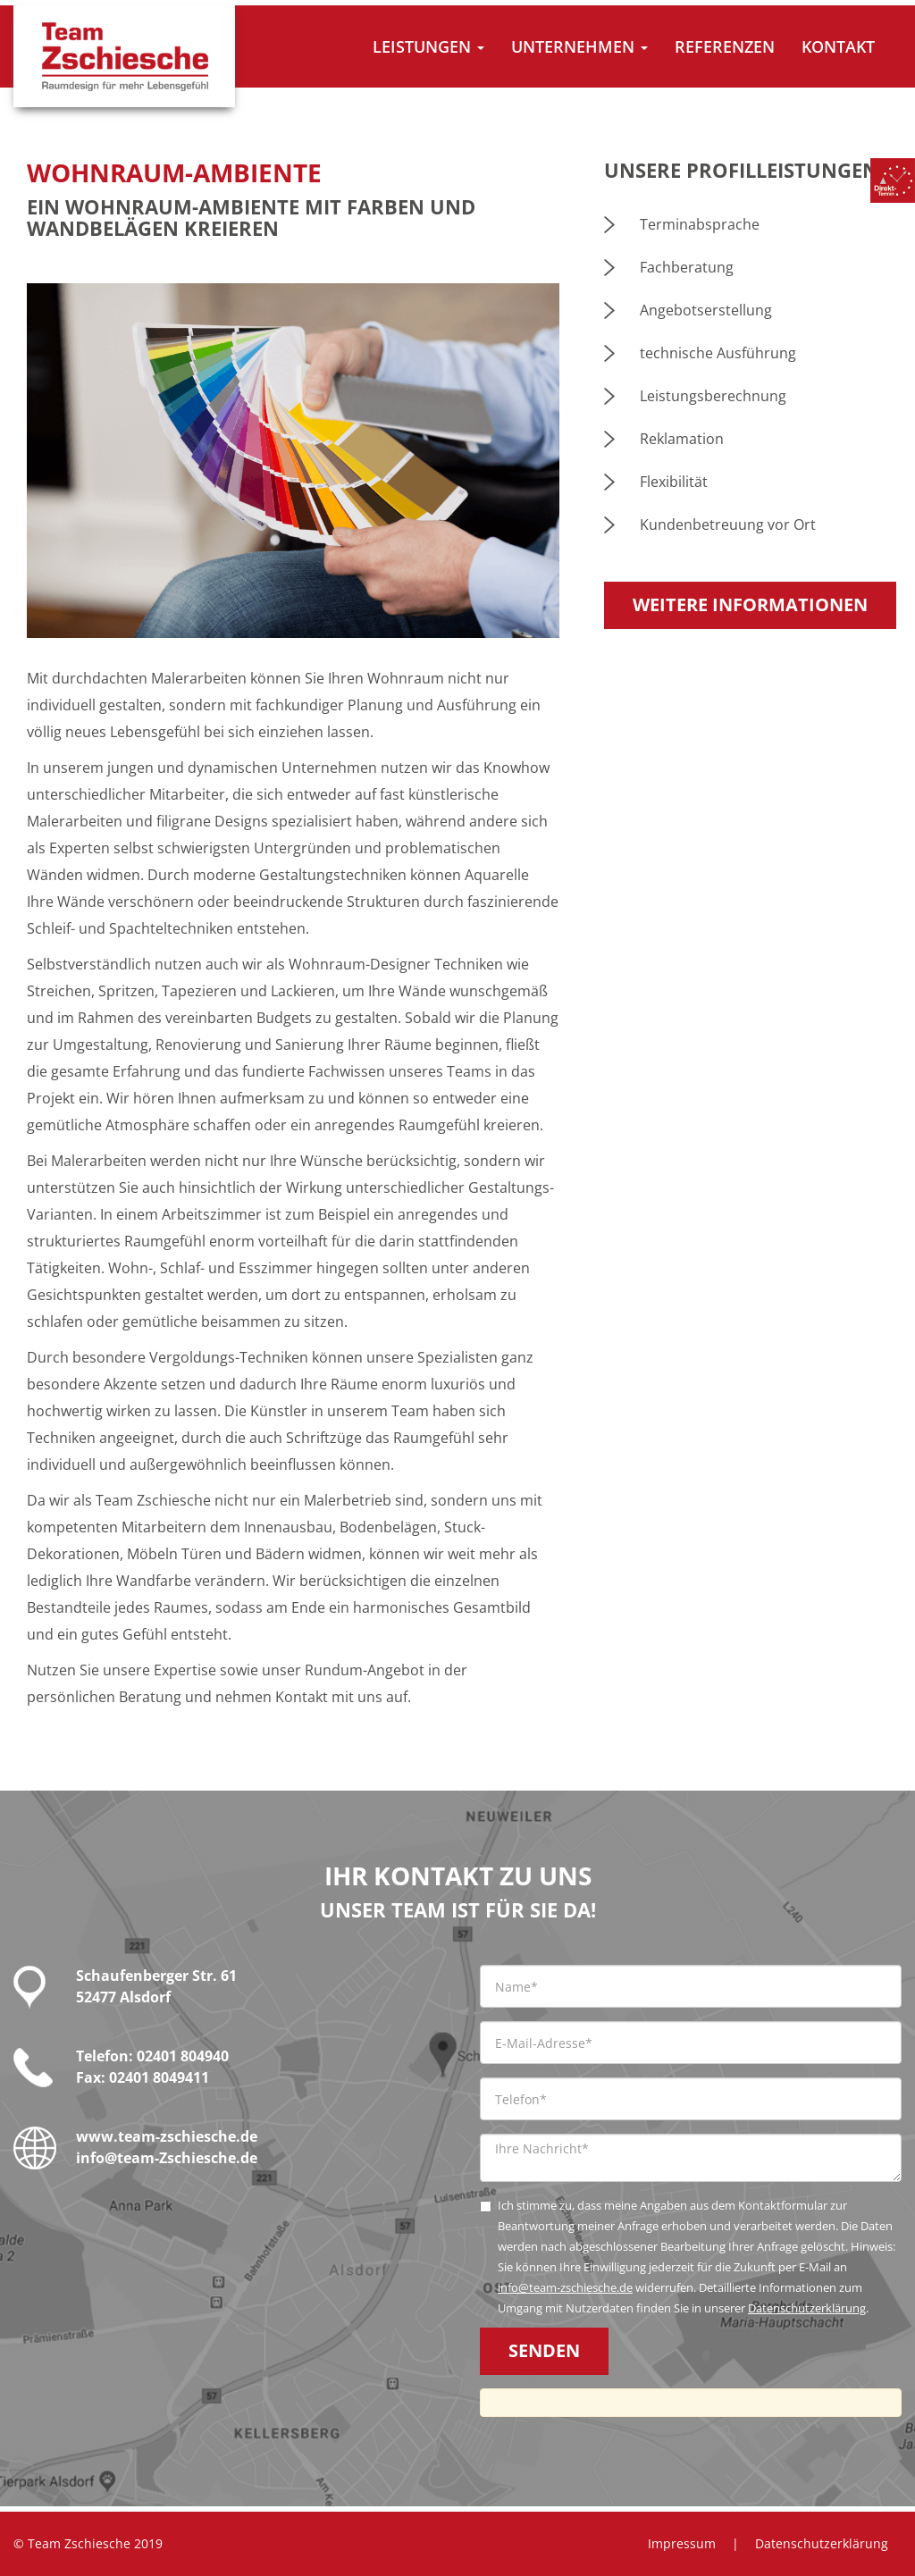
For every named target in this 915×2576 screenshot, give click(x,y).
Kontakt (838, 46)
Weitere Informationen (750, 604)
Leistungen (428, 46)
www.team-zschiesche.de (166, 2136)
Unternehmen (579, 46)
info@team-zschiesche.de (565, 2287)
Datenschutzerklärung (807, 2308)
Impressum (682, 2543)
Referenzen (725, 46)
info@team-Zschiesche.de (166, 2158)
